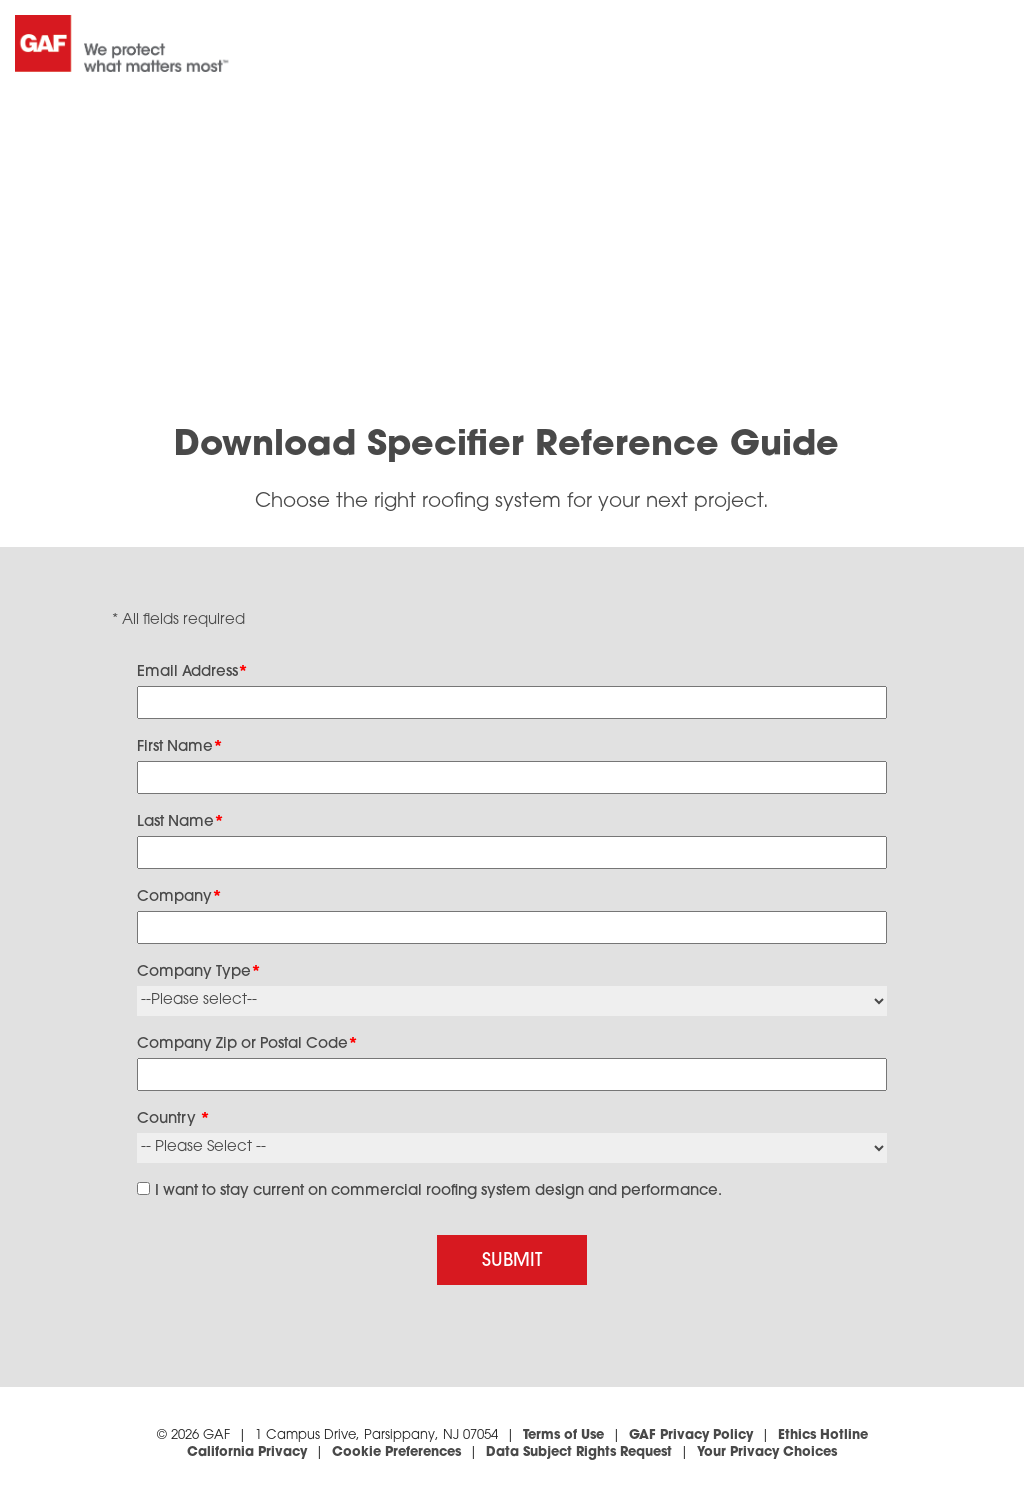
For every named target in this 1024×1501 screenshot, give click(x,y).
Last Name (180, 822)
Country (173, 1119)
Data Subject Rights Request (579, 1452)
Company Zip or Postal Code (247, 1044)
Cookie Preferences (396, 1452)
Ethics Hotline (823, 1435)
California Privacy (247, 1452)
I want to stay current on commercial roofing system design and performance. (438, 1191)
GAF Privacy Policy (691, 1435)
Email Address (192, 672)
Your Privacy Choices (767, 1452)
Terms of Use (563, 1435)
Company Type (199, 972)
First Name (180, 747)
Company (179, 897)
